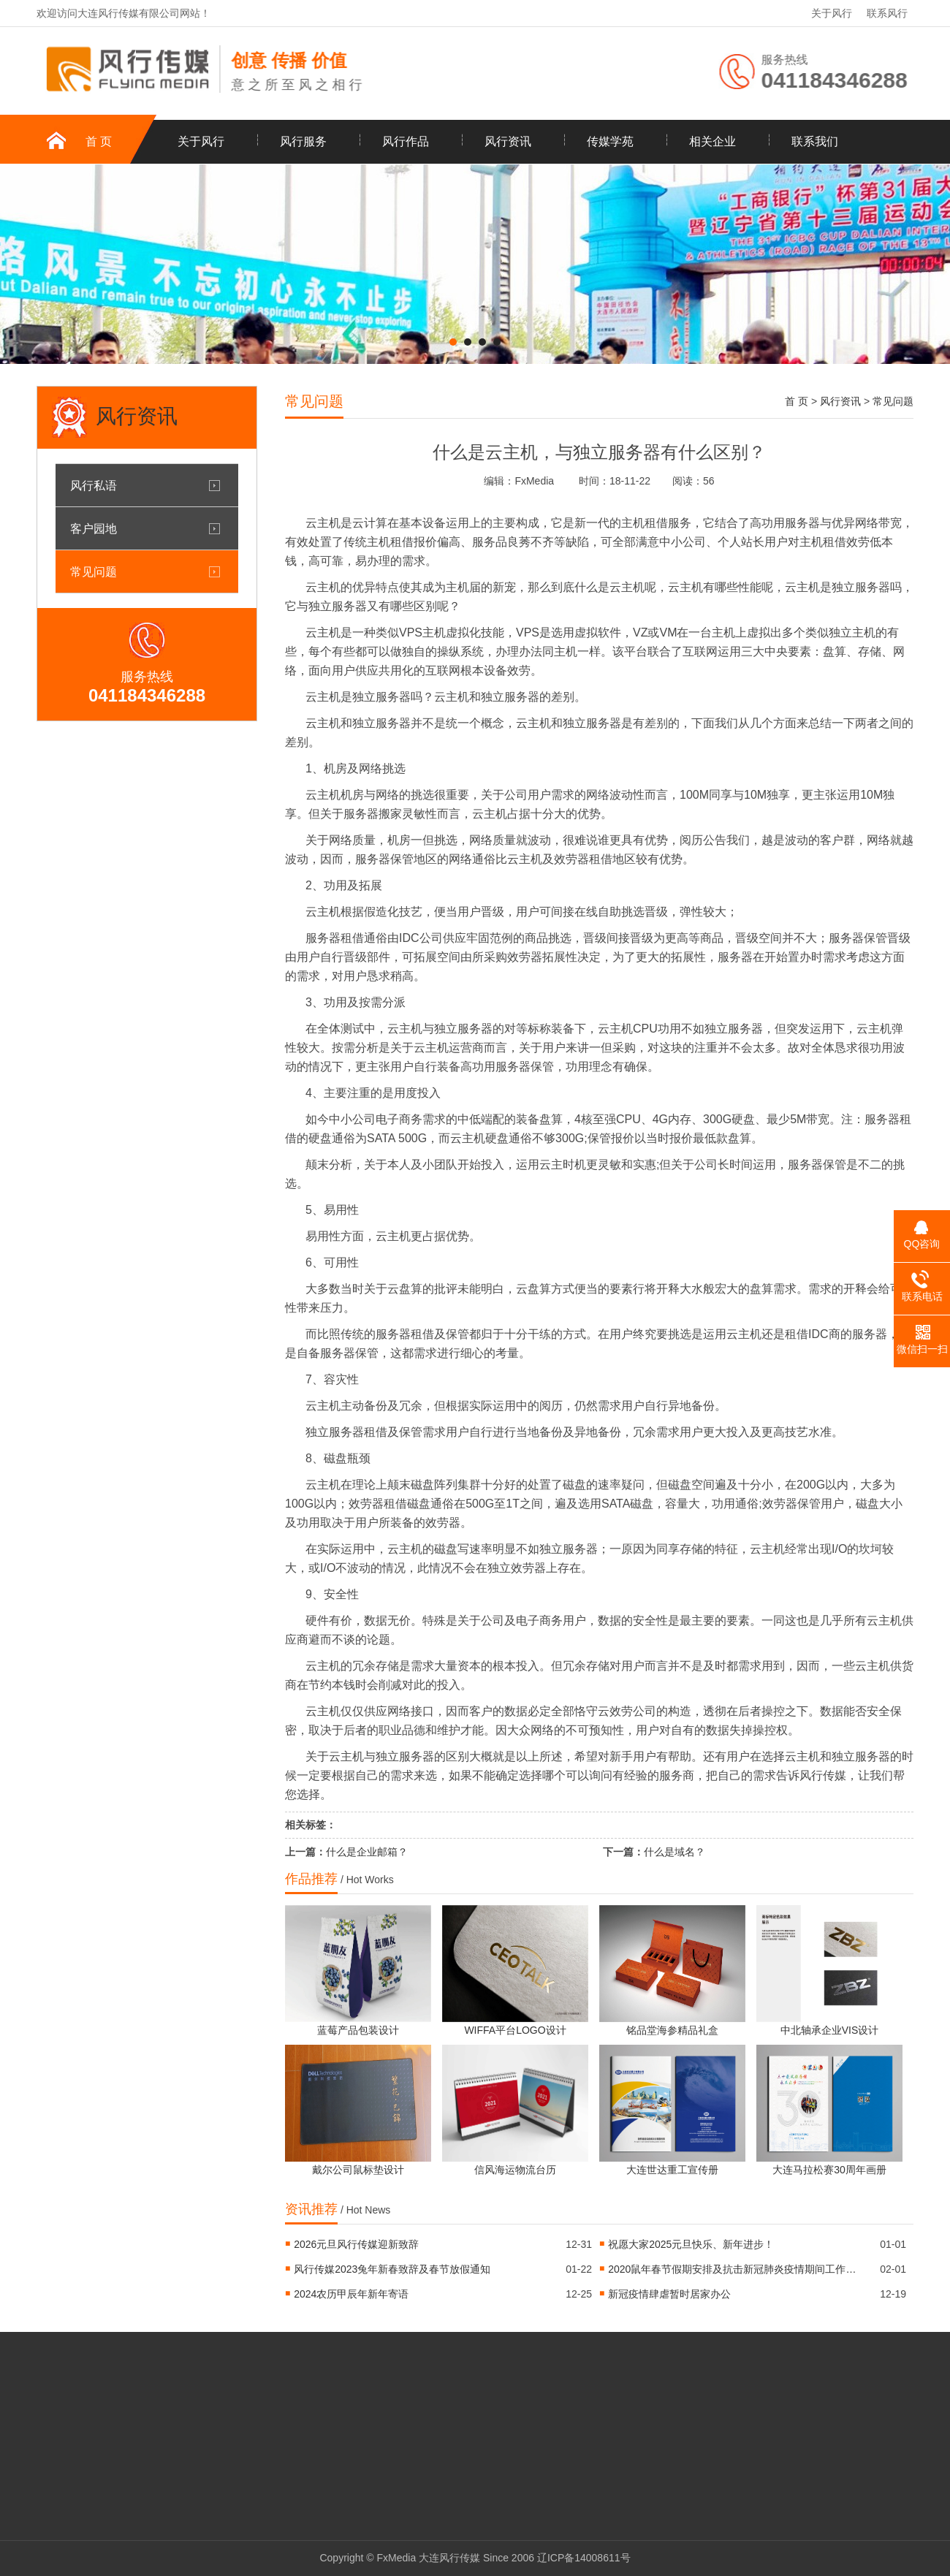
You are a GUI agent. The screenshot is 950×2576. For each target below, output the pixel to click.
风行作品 (405, 141)
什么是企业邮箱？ (367, 1852)
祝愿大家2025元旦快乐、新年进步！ (691, 2244)
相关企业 (712, 141)
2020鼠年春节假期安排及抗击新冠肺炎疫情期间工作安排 (732, 2269)
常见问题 (93, 571)
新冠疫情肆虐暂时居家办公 (669, 2294)
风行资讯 (507, 141)
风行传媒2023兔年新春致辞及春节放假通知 (392, 2269)
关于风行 (831, 13)
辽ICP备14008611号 (584, 2558)
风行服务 (303, 141)
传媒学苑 (610, 141)
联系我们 (814, 141)
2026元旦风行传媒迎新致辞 (356, 2244)
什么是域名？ (674, 1852)
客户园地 (93, 528)
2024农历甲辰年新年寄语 (351, 2294)
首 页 (99, 141)
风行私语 (93, 485)
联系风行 (887, 13)
